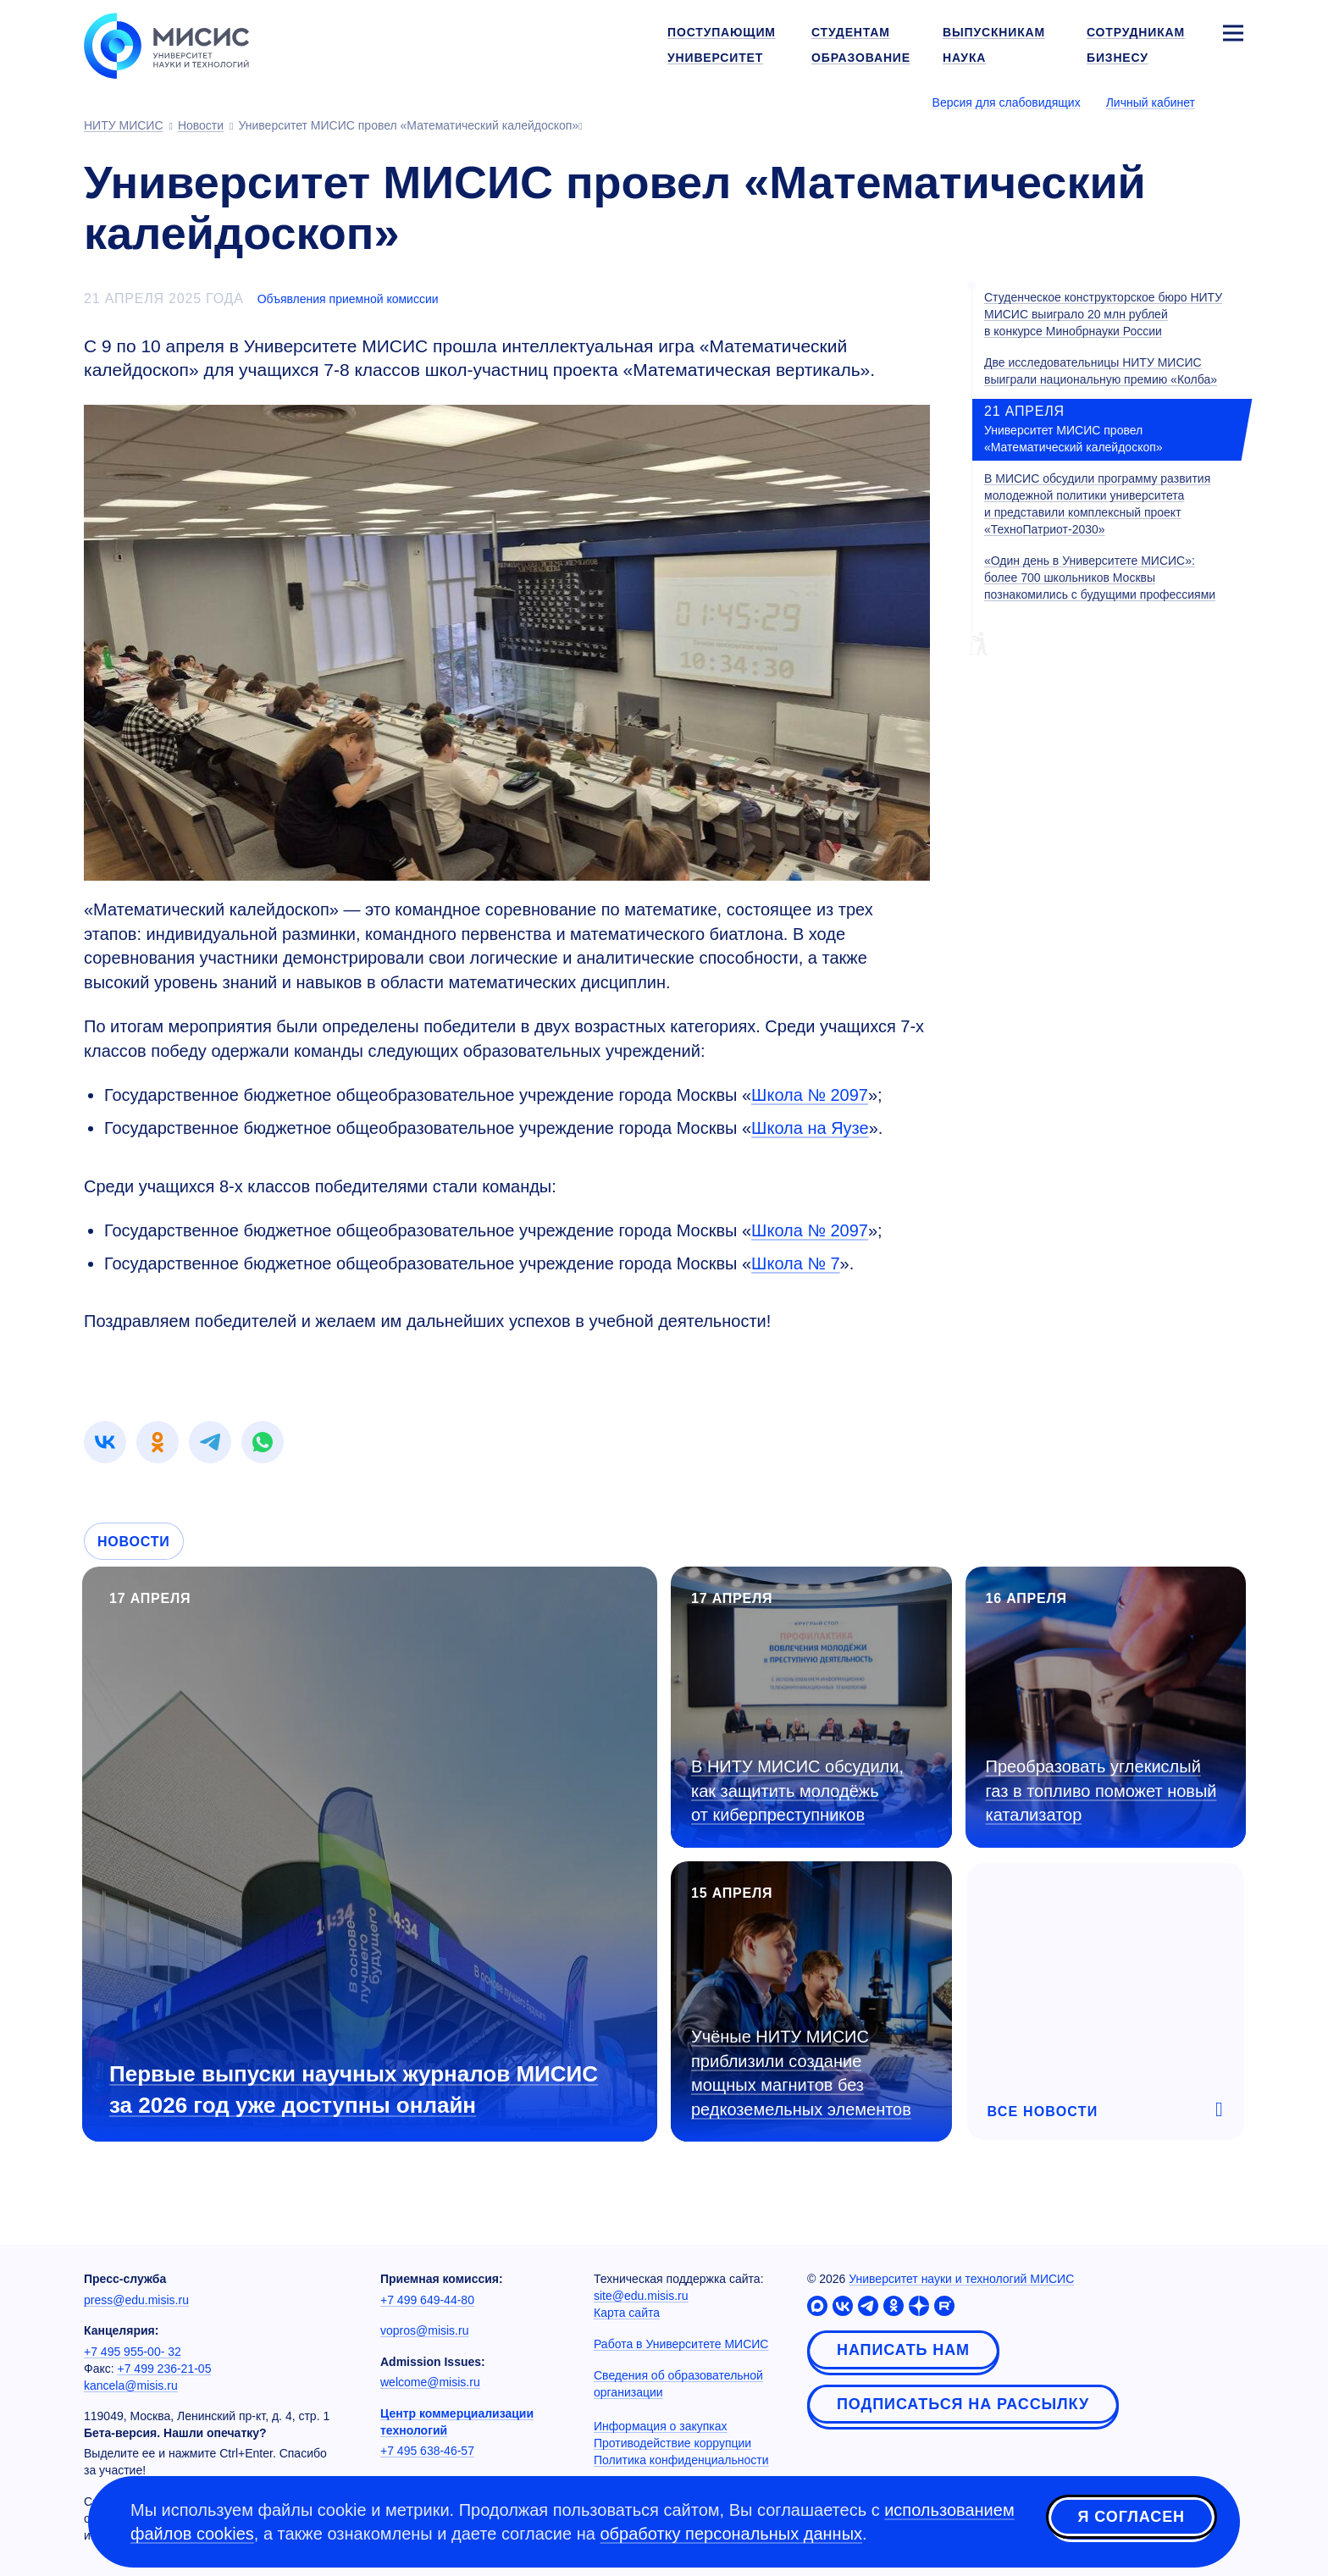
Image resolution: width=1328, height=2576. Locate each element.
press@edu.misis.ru (136, 2300)
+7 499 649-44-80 (427, 2300)
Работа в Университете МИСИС (681, 2344)
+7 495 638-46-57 (427, 2450)
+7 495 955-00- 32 (132, 2351)
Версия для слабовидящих (1006, 102)
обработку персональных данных (731, 2533)
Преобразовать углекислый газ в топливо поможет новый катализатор (1101, 1790)
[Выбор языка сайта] (1232, 101)
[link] (105, 1442)
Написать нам (903, 2349)
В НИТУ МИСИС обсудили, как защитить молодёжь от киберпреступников (797, 1790)
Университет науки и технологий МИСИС (961, 2279)
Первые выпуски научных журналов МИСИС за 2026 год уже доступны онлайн (353, 2089)
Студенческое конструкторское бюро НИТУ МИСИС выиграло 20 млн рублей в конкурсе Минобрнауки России (1103, 314)
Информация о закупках (661, 2426)
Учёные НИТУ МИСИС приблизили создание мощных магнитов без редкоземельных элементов (801, 2073)
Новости (133, 1541)
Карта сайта (627, 2312)
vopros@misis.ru (424, 2330)
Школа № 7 (795, 1263)
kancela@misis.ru (131, 2385)
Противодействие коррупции (672, 2443)
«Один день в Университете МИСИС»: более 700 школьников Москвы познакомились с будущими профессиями (1099, 577)
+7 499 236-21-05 (165, 2368)
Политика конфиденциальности (681, 2460)
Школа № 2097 (809, 1095)
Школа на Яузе (810, 1128)
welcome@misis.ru (430, 2382)
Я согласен (1131, 2519)
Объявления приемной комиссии (348, 299)
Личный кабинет (1150, 102)
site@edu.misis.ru (641, 2295)
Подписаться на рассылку (963, 2404)
